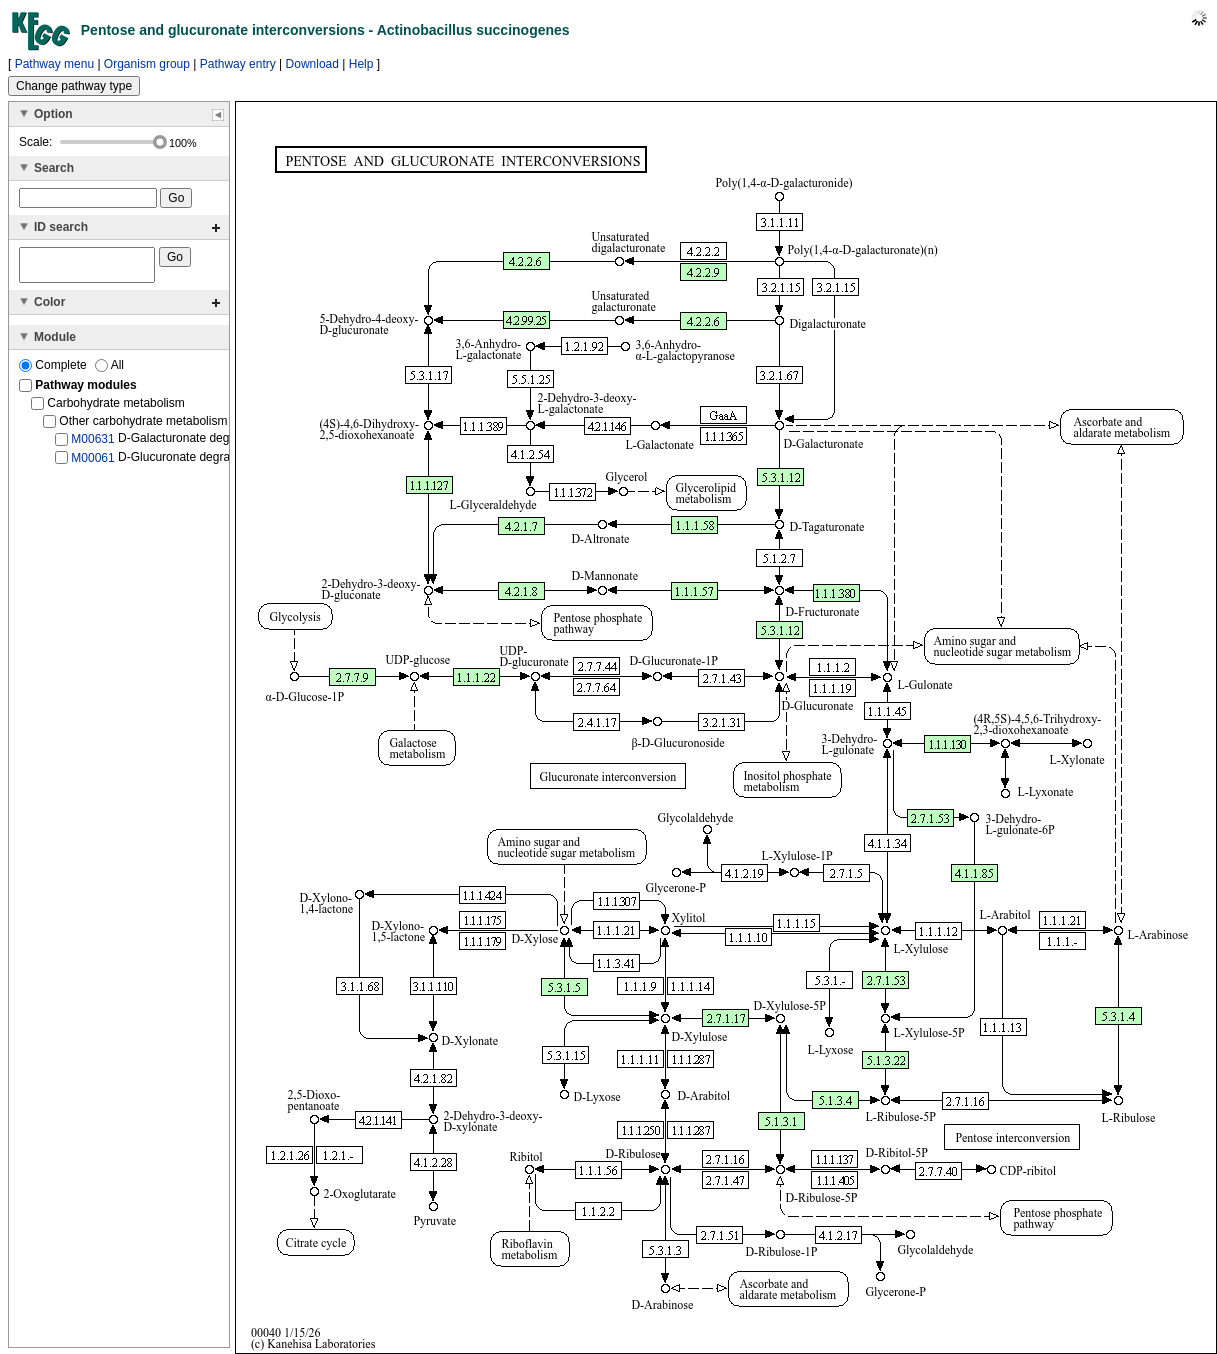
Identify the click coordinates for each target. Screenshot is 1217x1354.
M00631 (92, 445)
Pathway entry (238, 64)
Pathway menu (54, 64)
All (109, 371)
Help (361, 64)
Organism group (147, 64)
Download (312, 64)
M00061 (92, 463)
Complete (54, 371)
